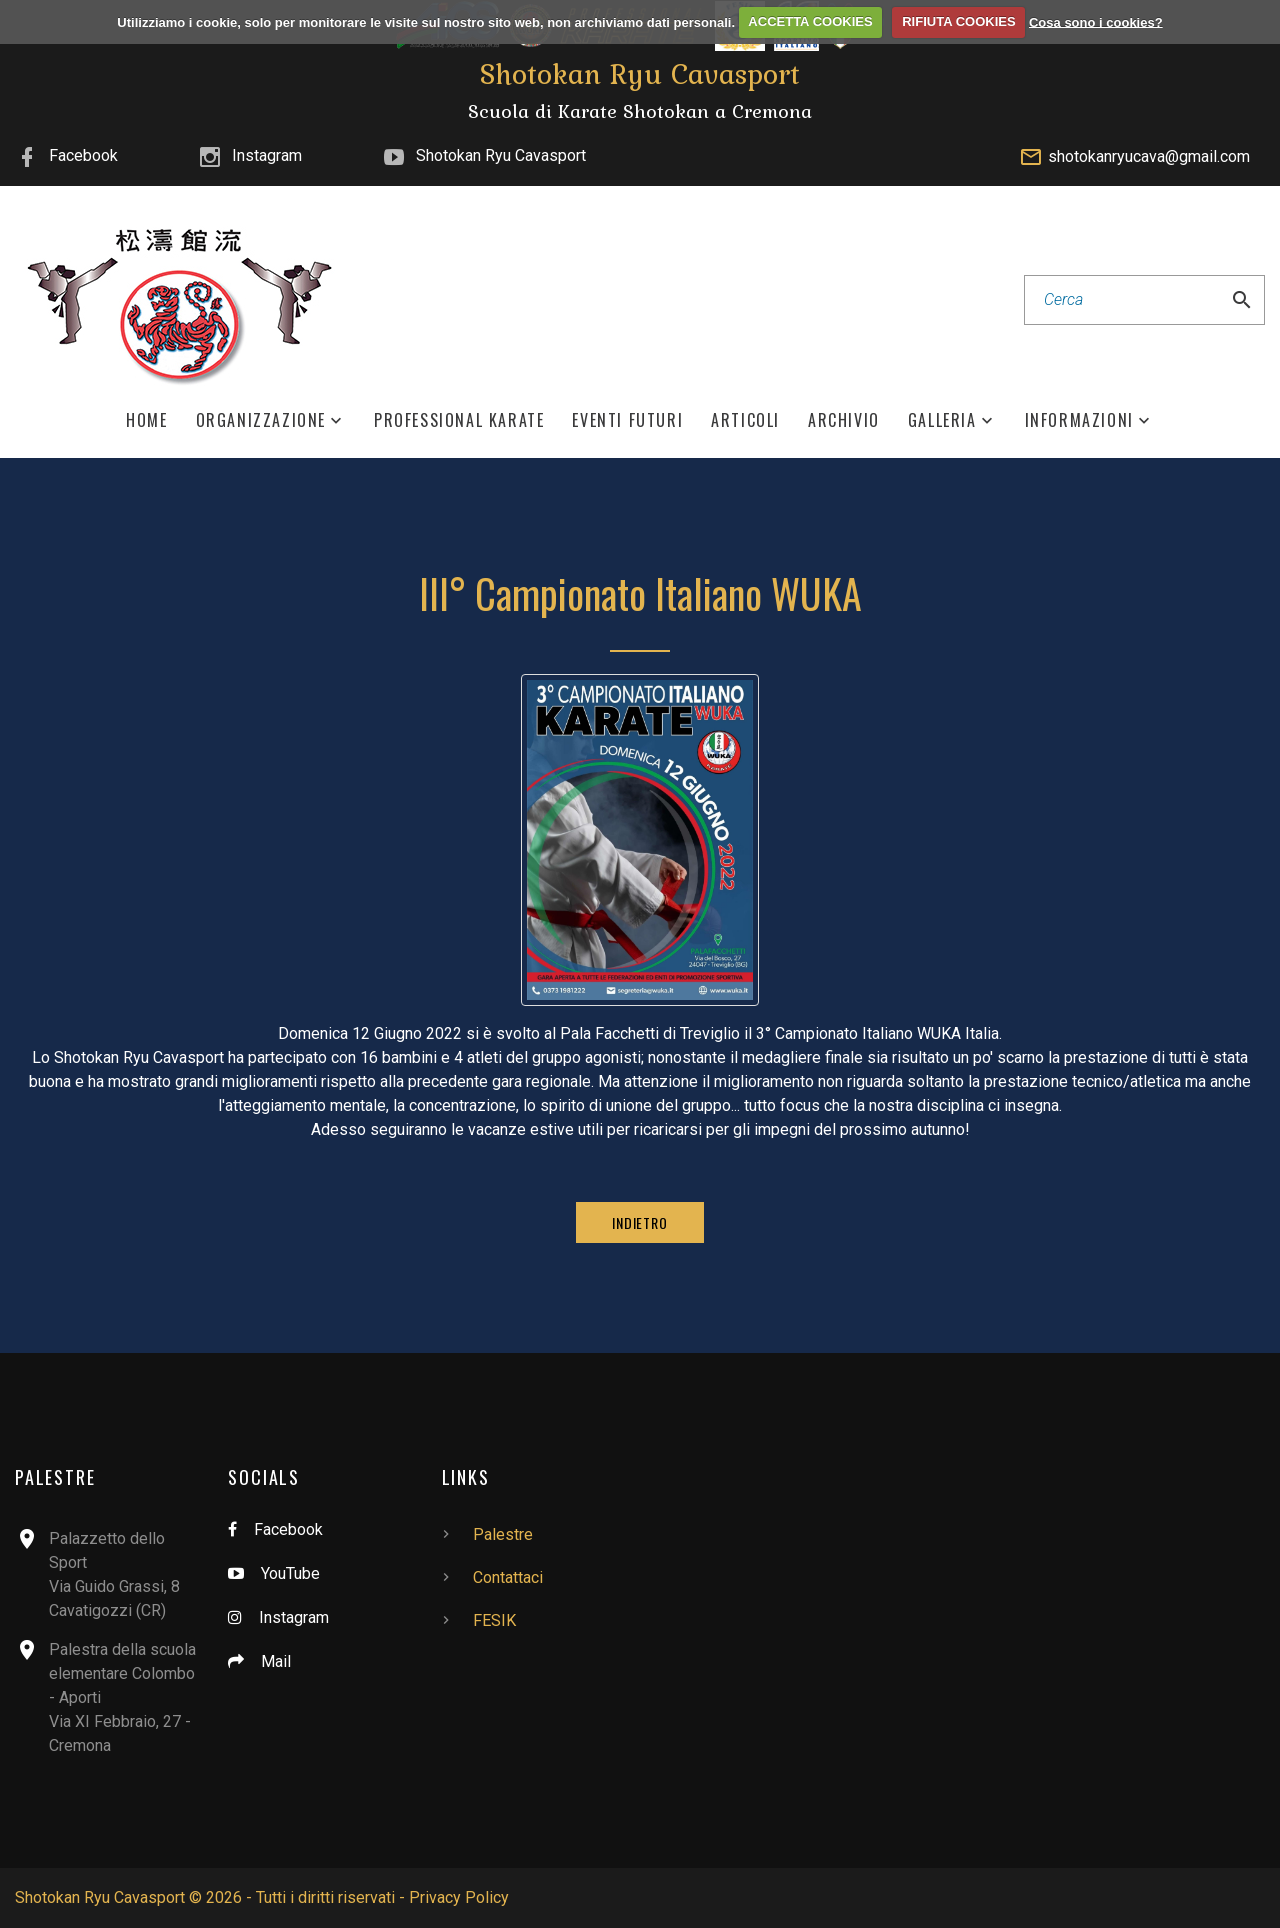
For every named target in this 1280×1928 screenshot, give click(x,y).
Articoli (745, 420)
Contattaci (508, 1577)
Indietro (640, 1222)
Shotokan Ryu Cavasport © (108, 1897)
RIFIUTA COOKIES (958, 21)
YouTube (290, 1573)
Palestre (503, 1534)
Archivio (844, 420)
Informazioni (1079, 420)
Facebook (83, 155)
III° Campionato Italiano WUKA (640, 593)
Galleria (942, 420)
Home (146, 420)
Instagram (267, 155)
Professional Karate (459, 420)
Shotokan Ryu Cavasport (501, 155)
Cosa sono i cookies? (1096, 21)
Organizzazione (261, 420)
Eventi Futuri (627, 420)
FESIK (494, 1620)
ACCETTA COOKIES (810, 21)
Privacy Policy (459, 1897)
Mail (276, 1661)
